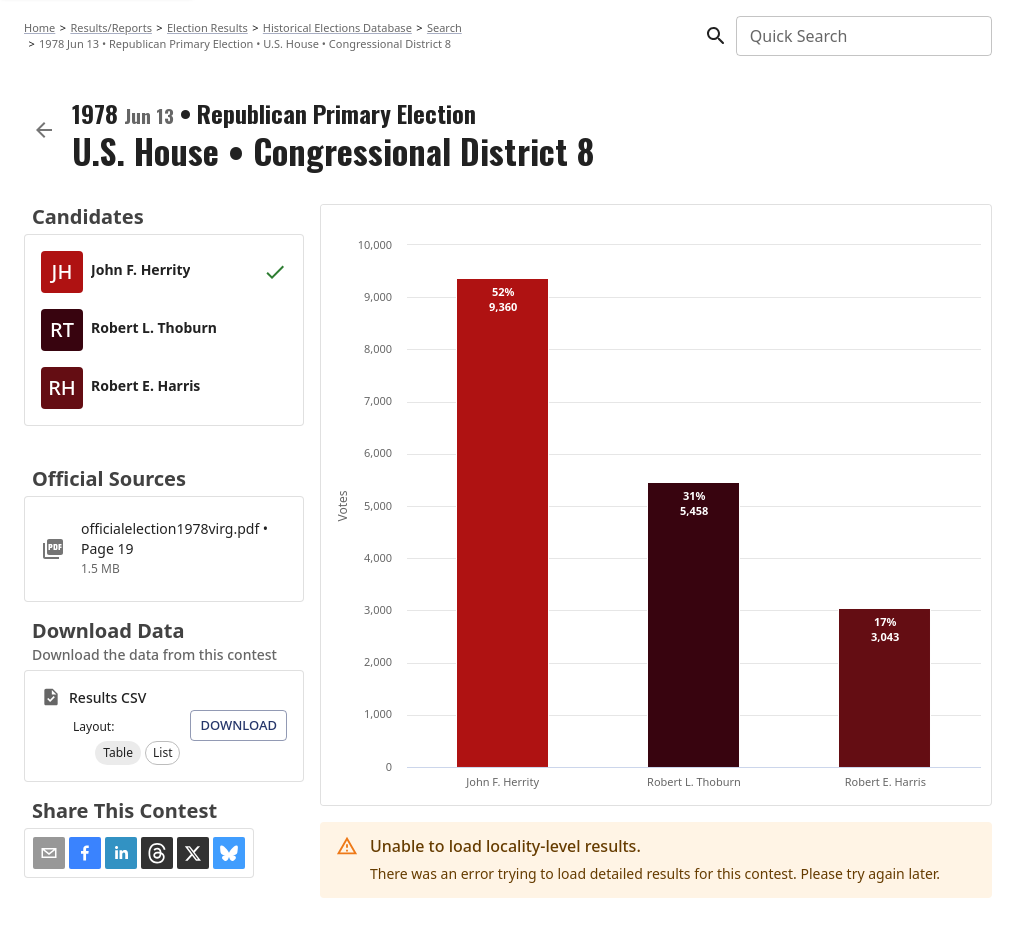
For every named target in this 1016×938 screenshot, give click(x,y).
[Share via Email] (49, 853)
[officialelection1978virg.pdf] (164, 549)
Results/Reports (111, 27)
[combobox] (862, 36)
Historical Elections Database (337, 27)
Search (444, 27)
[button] (118, 753)
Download (238, 725)
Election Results (207, 27)
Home (39, 27)
